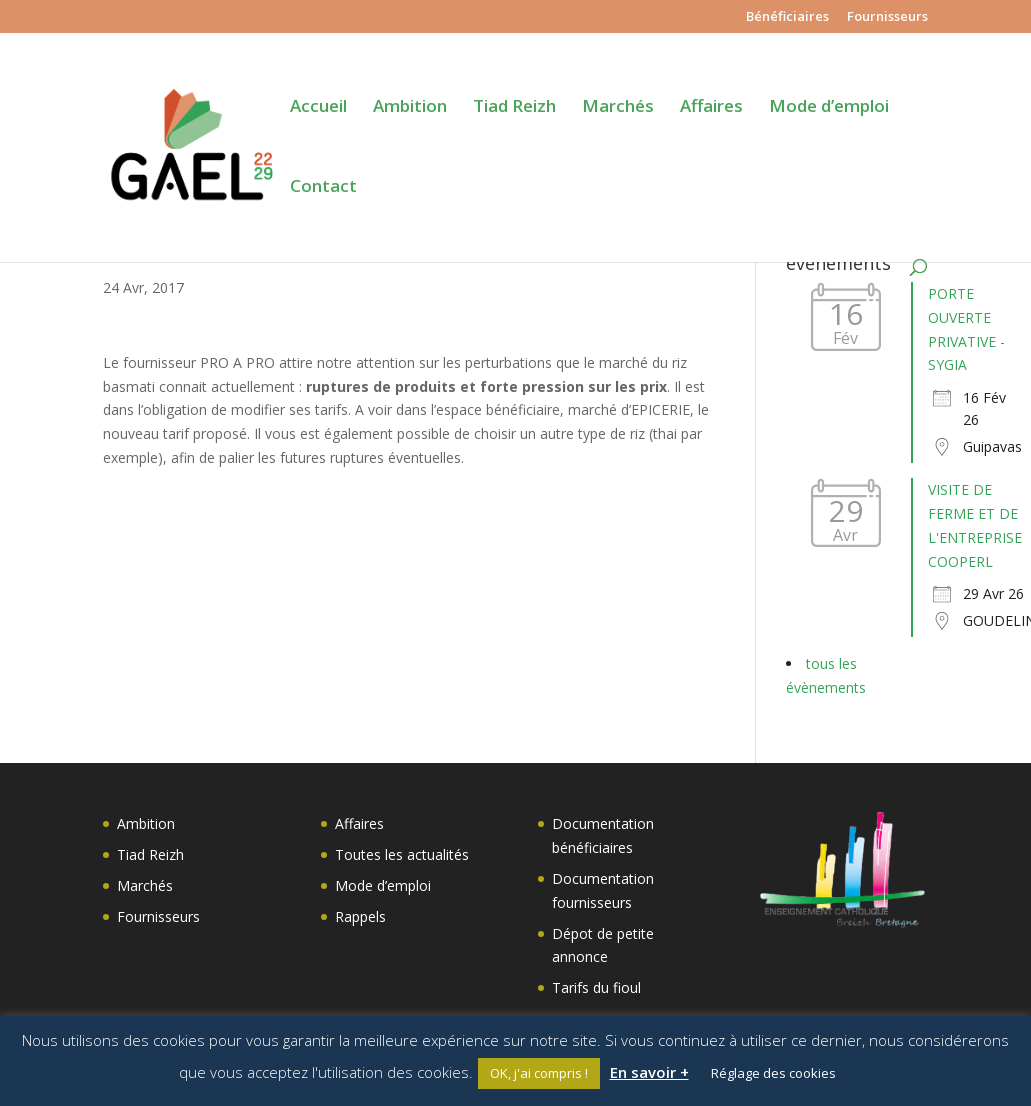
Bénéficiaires (787, 17)
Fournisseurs (887, 17)
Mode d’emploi (829, 108)
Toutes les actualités (402, 854)
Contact (323, 188)
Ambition (410, 108)
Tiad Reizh (514, 108)
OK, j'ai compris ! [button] (539, 1073)
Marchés (618, 108)
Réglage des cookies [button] (773, 1073)
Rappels (360, 916)
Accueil (318, 108)
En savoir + (649, 1072)
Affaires (711, 108)
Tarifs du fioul (596, 987)
